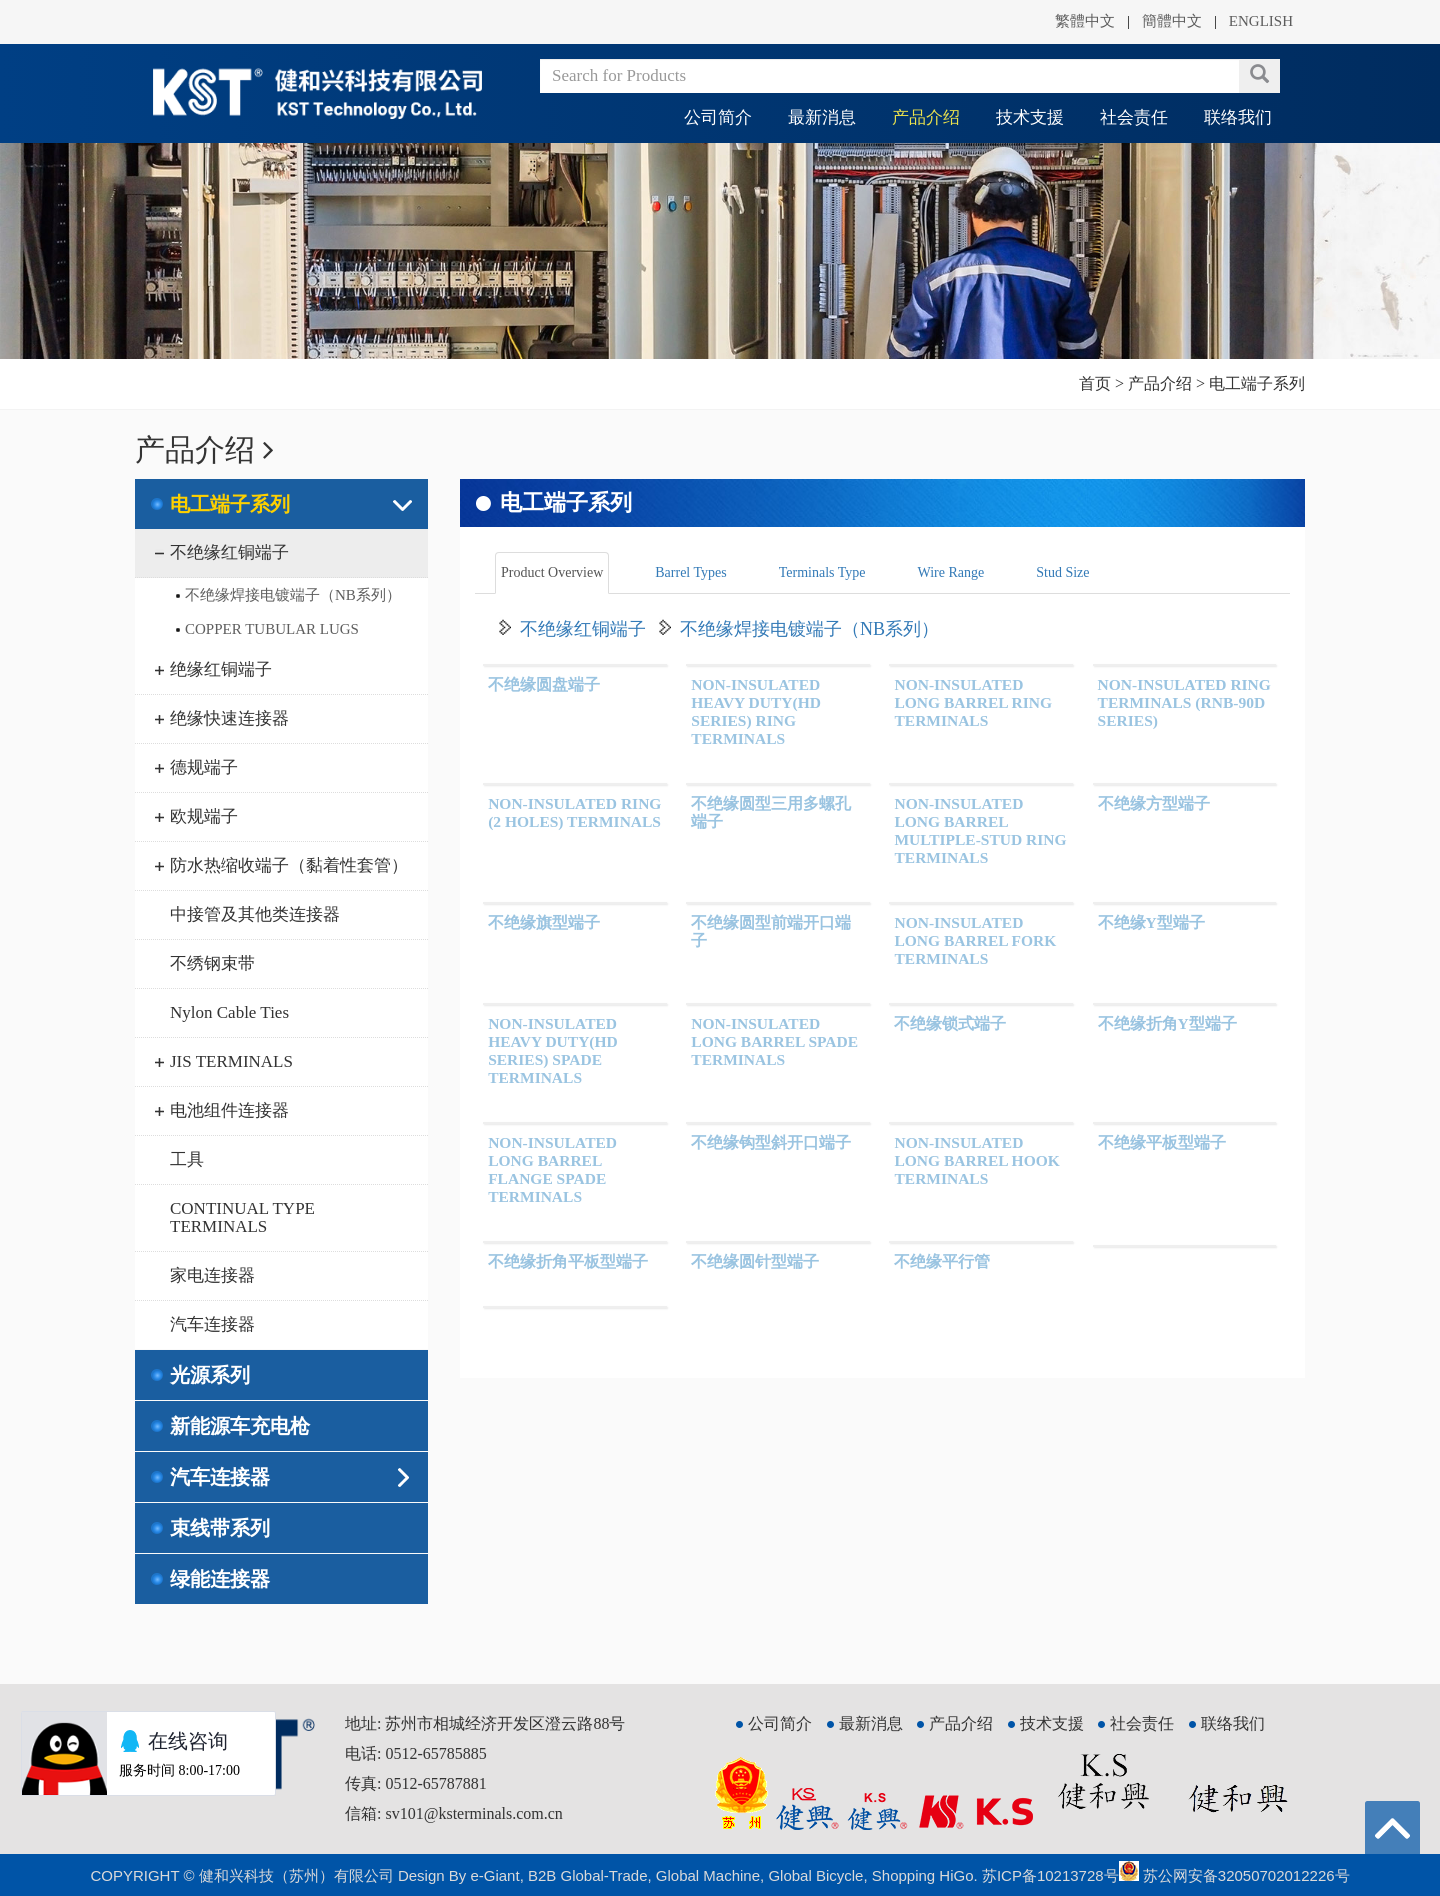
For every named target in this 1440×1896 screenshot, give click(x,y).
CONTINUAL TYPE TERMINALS (242, 1217)
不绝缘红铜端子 (229, 552)
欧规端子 (204, 816)
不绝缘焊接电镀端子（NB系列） (293, 595)
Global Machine (708, 1875)
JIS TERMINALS (231, 1061)
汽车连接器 (212, 1324)
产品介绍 (926, 117)
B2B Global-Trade (588, 1875)
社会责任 (1134, 117)
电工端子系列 (230, 504)
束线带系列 (220, 1528)
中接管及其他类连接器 (255, 914)
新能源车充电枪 (240, 1426)
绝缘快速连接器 (229, 718)
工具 (187, 1159)
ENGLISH (1261, 21)
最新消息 (822, 117)
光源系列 (210, 1375)
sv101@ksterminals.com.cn (473, 1813)
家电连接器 (212, 1275)
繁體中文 (1085, 21)
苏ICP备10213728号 (1050, 1875)
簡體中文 (1172, 21)
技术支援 (1030, 117)
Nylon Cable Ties (229, 1012)
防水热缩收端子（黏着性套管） (289, 865)
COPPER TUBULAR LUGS (272, 629)
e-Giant (494, 1875)
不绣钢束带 (212, 963)
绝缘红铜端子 (221, 669)
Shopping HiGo (923, 1875)
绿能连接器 (220, 1579)
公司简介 (718, 117)
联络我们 (1238, 117)
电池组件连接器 (229, 1110)
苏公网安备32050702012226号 (1234, 1875)
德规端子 (204, 767)
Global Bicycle (815, 1875)
